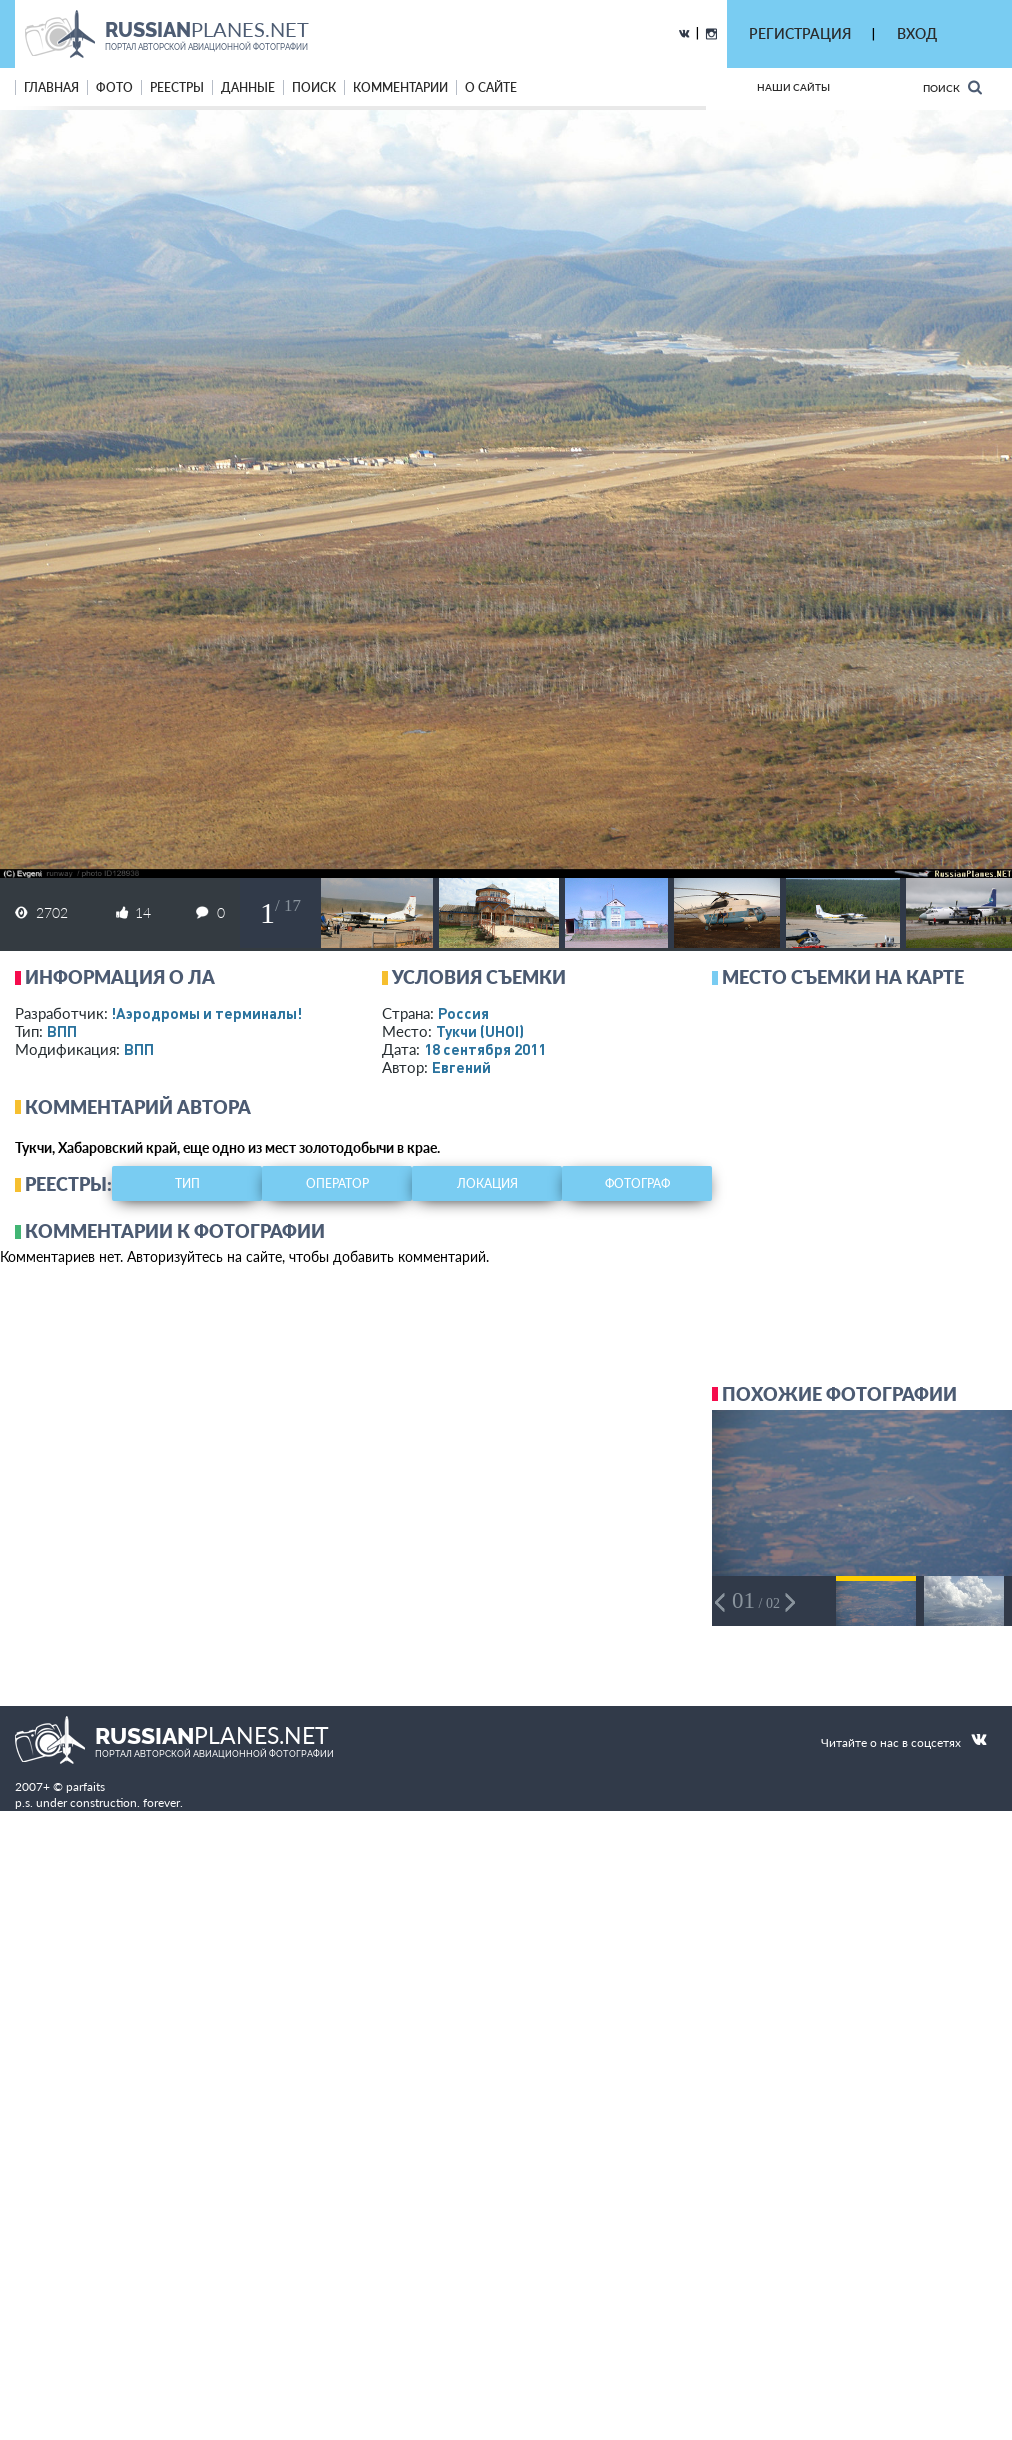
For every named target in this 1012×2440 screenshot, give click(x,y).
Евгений (461, 1067)
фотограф (637, 1183)
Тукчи (480, 1031)
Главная (51, 87)
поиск (314, 87)
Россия (463, 1013)
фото (114, 87)
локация (487, 1183)
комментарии (400, 87)
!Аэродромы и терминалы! (206, 1013)
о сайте (491, 87)
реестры (177, 87)
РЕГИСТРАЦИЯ (800, 33)
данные (248, 87)
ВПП (62, 1031)
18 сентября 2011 (485, 1049)
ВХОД (917, 33)
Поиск (952, 87)
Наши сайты (793, 87)
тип (187, 1183)
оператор (337, 1183)
